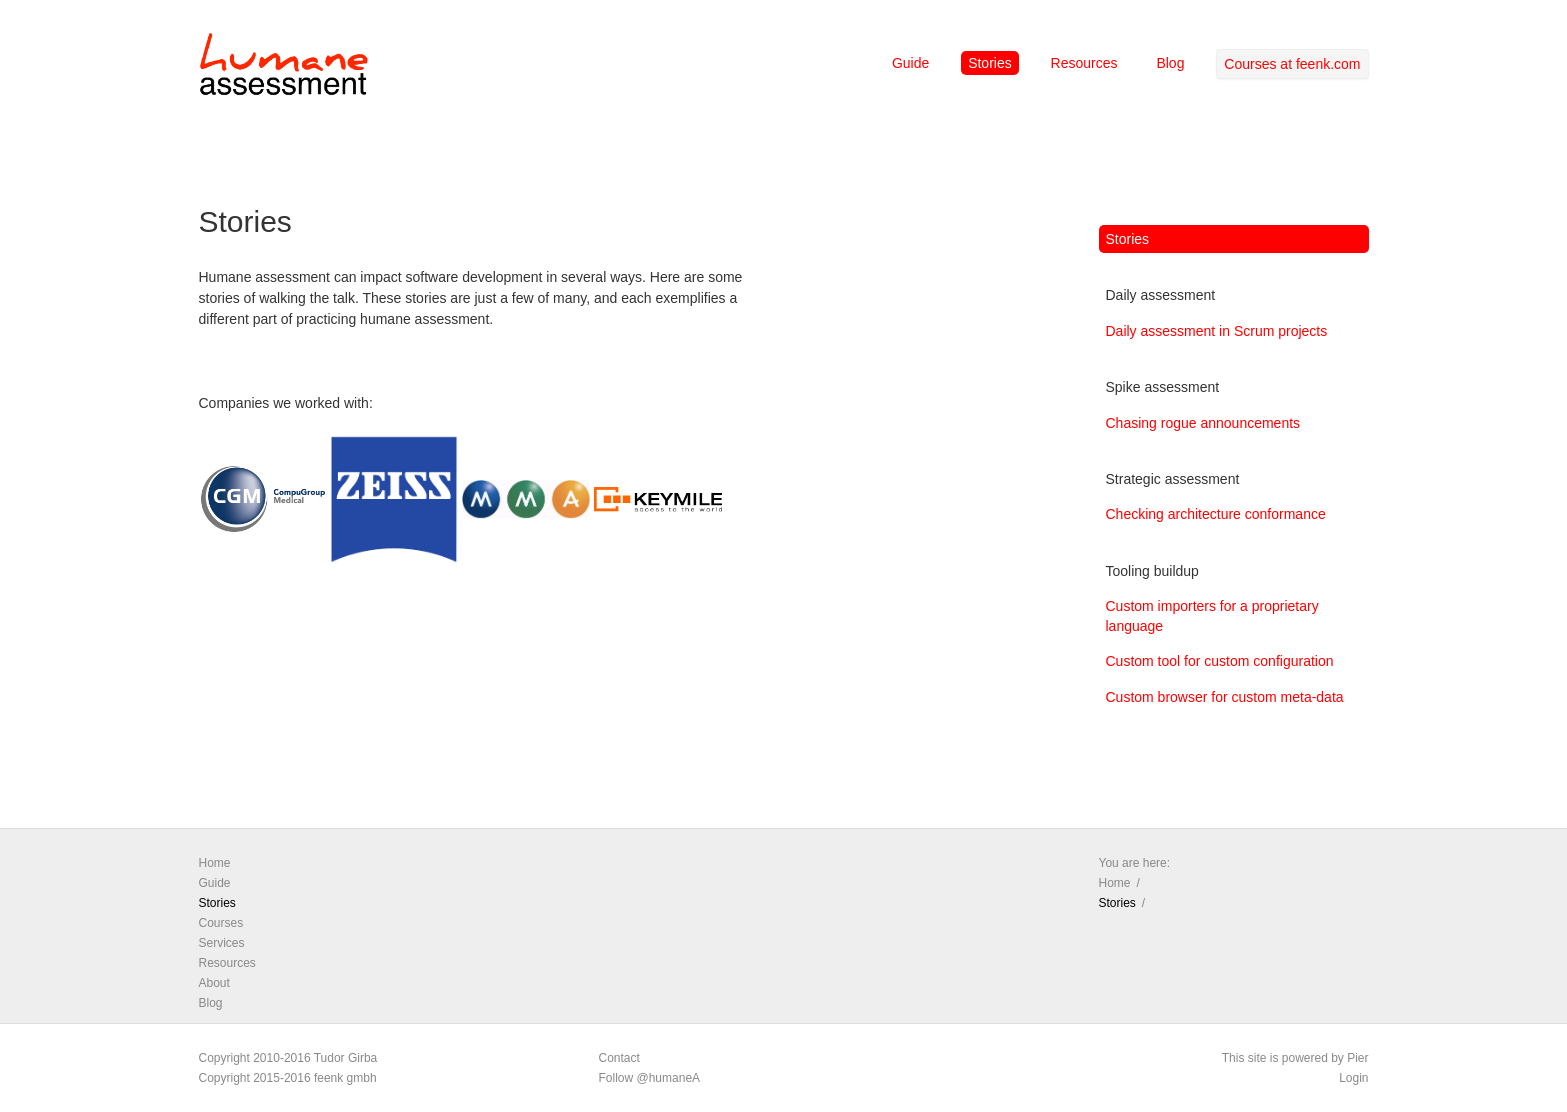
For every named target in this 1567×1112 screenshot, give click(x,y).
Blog (1170, 63)
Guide (910, 63)
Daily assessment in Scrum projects (1217, 331)
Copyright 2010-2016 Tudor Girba (288, 1058)
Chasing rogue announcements (1203, 423)
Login (1353, 1078)
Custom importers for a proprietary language (1212, 616)
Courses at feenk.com (1292, 64)
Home (215, 863)
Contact (619, 1058)
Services (222, 943)
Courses (221, 923)
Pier (1357, 1058)
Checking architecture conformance (1216, 514)
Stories (990, 63)
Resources (1084, 63)
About (214, 983)
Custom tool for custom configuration (1220, 661)
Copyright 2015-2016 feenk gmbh (288, 1078)
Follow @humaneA (650, 1078)
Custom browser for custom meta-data (1225, 697)
